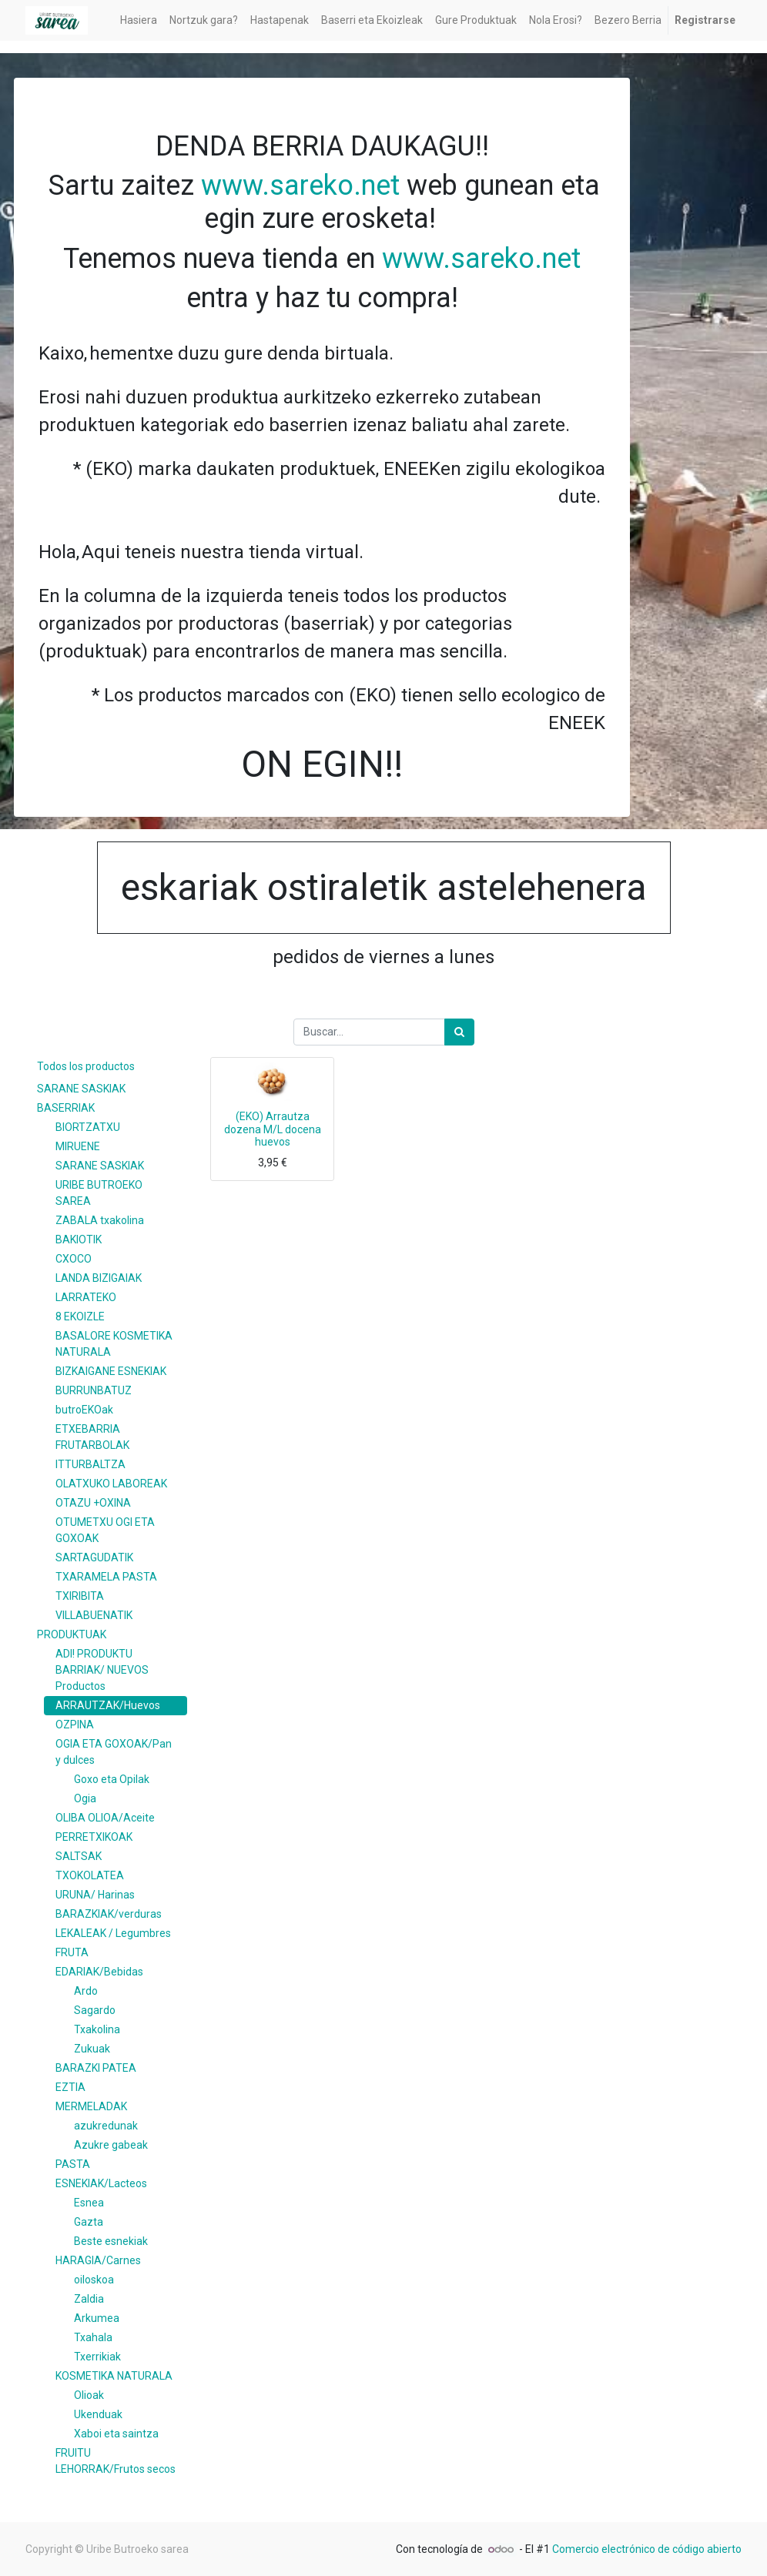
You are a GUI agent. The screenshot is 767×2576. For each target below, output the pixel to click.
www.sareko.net (300, 185)
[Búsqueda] (459, 1032)
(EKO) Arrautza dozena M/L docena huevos (272, 1129)
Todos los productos (86, 1066)
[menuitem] (138, 20)
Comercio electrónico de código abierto (647, 2549)
